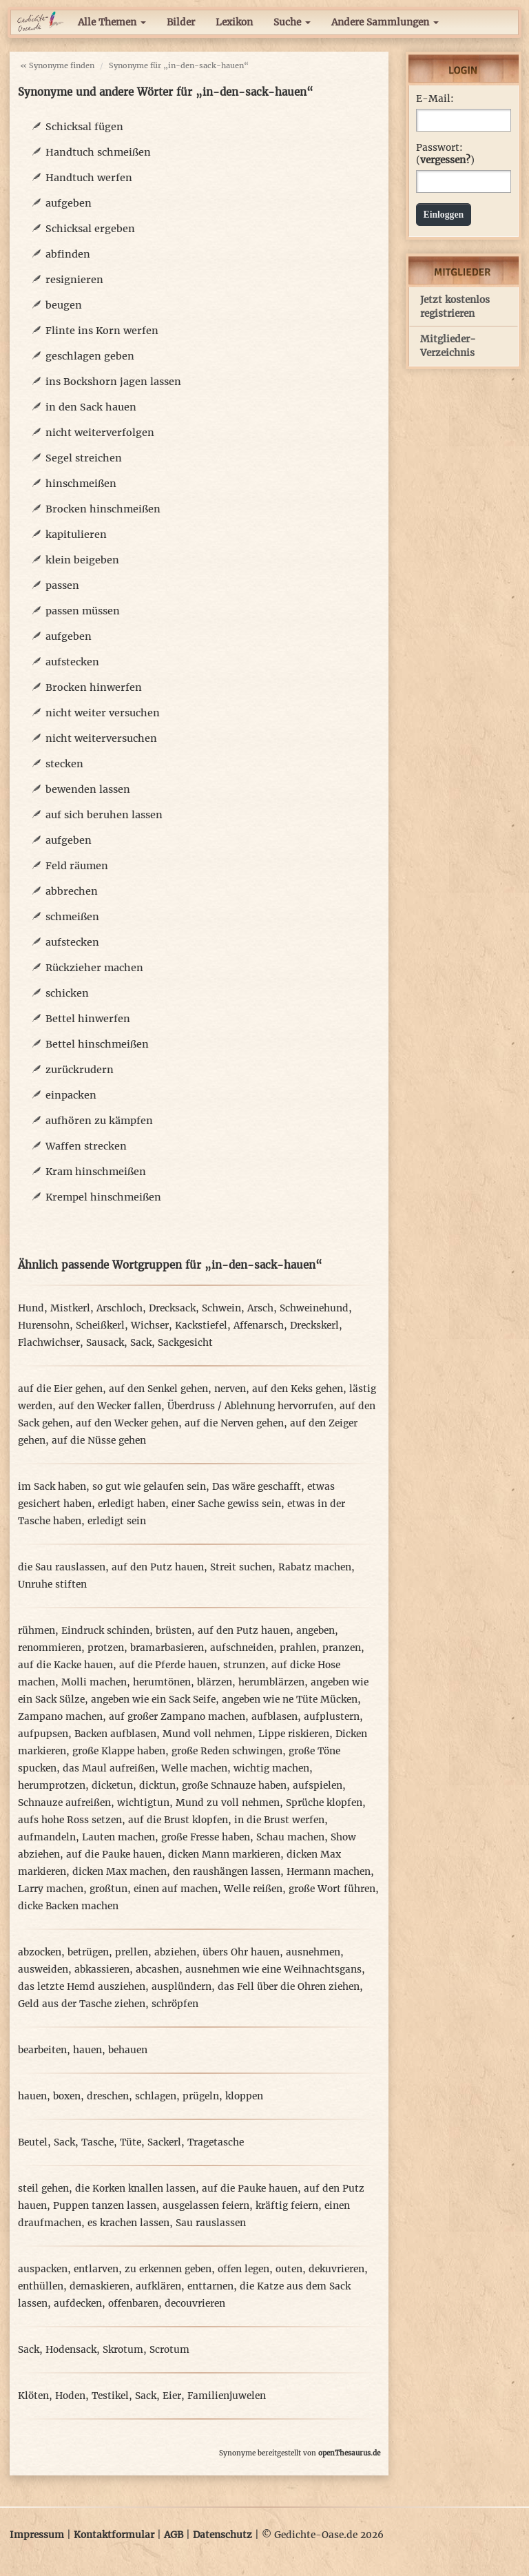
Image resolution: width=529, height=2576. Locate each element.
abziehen (175, 1952)
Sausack (105, 1343)
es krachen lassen (128, 2223)
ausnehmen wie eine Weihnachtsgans (273, 1969)
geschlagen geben (89, 356)
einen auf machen (176, 1889)
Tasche (97, 2142)
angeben (315, 1631)
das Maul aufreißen (109, 1768)
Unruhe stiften (52, 1584)
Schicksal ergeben (90, 228)
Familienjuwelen (226, 2396)
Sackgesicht (185, 1343)
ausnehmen (313, 1952)
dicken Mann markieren (224, 1854)
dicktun (157, 1785)
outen (289, 2269)
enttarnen (210, 2286)
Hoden (70, 2396)
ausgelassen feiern (206, 2206)
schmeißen (72, 917)
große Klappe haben (118, 1751)
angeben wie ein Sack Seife (153, 1699)
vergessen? (445, 160)
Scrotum (169, 2350)
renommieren (49, 1648)
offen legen (243, 2269)
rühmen (36, 1631)
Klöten (33, 2396)
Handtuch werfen (88, 178)
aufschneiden (241, 1648)
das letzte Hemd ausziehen (81, 1987)
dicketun (112, 1785)
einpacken (70, 1095)
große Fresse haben (205, 1837)
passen (62, 585)
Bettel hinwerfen (87, 1018)
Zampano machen (60, 1717)
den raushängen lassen (226, 1872)
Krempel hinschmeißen (103, 1197)
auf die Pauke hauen (114, 1854)
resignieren (74, 279)
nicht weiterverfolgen (99, 432)
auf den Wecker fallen (110, 1406)
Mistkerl (70, 1308)
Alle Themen (112, 22)
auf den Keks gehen (297, 1389)
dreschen (108, 2096)
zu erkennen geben (168, 2269)
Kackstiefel (201, 1325)
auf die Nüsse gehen (99, 1440)
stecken (64, 764)
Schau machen (290, 1837)
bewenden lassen (87, 789)
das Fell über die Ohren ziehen (289, 1987)
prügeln (201, 2096)
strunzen (244, 1665)
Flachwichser (49, 1343)
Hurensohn (44, 1325)
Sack (141, 1343)
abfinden (67, 254)
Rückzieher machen (94, 968)
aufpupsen (43, 1734)
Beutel (33, 2142)
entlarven (96, 2269)
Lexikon (234, 22)
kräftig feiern (287, 2206)
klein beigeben (82, 560)
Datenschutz (222, 2535)
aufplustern (332, 1717)
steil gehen (43, 2188)
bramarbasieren (167, 1648)
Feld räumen (76, 866)
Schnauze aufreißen (64, 1803)
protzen (105, 1648)
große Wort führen (332, 1889)
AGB (173, 2535)
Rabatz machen (314, 1567)
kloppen (244, 2096)
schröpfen (175, 2004)
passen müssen (82, 611)
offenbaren (133, 2303)
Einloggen (444, 214)
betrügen (88, 1952)
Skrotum (123, 2350)
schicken (67, 993)
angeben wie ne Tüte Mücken (289, 1699)
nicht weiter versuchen (102, 713)
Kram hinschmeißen (95, 1171)
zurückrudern (79, 1069)
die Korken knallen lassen (135, 2188)
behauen (127, 2050)
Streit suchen (241, 1567)
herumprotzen (51, 1785)
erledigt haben (131, 1504)
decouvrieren (195, 2303)
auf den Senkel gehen (158, 1389)
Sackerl (164, 2142)
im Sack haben (52, 1487)
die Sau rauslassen (61, 1567)
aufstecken (72, 662)
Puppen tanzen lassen (104, 2206)
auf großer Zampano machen (177, 1717)
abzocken (39, 1952)
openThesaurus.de (349, 2453)
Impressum (37, 2535)
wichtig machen (271, 1768)
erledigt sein (116, 1521)
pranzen (341, 1648)
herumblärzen (271, 1682)
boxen (67, 2096)
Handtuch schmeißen (98, 152)
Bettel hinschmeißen (97, 1044)
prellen (131, 1952)
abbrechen (71, 891)
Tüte (130, 2142)
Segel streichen (83, 458)
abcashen (157, 1969)
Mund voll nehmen (207, 1734)
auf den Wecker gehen (127, 1423)
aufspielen (317, 1785)
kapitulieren (76, 534)
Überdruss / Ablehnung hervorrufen (250, 1406)
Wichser (150, 1325)
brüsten (173, 1631)
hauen (87, 2050)
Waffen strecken (86, 1146)
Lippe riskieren (293, 1734)
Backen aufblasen (115, 1734)
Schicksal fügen (84, 127)
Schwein (221, 1308)
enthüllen (40, 2286)
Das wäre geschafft (256, 1487)
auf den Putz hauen (158, 1567)
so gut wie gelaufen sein (149, 1487)
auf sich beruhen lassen (104, 815)
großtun (108, 1889)
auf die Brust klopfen (178, 1820)
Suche (292, 22)
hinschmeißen (80, 483)
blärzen (214, 1682)
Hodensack (70, 2350)
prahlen (298, 1648)
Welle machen (194, 1768)
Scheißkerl (100, 1325)
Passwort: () (445, 154)
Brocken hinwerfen (93, 687)
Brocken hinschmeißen (102, 509)
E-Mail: (435, 99)
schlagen (155, 2096)
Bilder (181, 22)
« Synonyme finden (57, 65)
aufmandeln (47, 1837)
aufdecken (78, 2303)
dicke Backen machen (68, 1906)
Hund (31, 1308)
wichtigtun (143, 1803)
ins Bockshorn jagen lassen (113, 381)
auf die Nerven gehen (234, 1423)
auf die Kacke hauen (65, 1665)
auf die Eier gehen (60, 1389)
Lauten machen (118, 1837)
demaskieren (99, 2286)
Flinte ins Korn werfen (101, 330)
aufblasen (274, 1717)
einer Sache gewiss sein (226, 1504)
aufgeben (68, 203)
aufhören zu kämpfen (99, 1120)
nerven (230, 1389)
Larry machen (50, 1889)
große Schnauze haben (234, 1785)
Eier (172, 2396)
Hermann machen (329, 1872)
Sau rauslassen (211, 2223)
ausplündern (181, 1987)
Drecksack (172, 1308)
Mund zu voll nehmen (228, 1803)
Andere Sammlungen (385, 22)
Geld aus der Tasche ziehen (81, 2004)
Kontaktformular (114, 2535)
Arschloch (119, 1308)
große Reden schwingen (227, 1751)
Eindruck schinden (105, 1631)
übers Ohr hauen (241, 1952)
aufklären (158, 2286)
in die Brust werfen (279, 1820)
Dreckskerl (314, 1325)
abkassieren (101, 1969)
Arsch (260, 1308)
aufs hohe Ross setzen (70, 1820)
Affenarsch (259, 1325)
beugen (63, 305)
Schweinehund (314, 1308)
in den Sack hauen (90, 407)
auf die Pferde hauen (168, 1665)
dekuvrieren (336, 2269)
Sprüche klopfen (324, 1803)
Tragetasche (215, 2142)
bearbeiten (42, 2050)
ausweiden (43, 1969)
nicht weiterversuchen (101, 738)
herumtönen (162, 1682)
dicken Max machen (119, 1872)
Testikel (110, 2396)
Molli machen (94, 1682)
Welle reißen (253, 1889)
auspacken (43, 2269)
